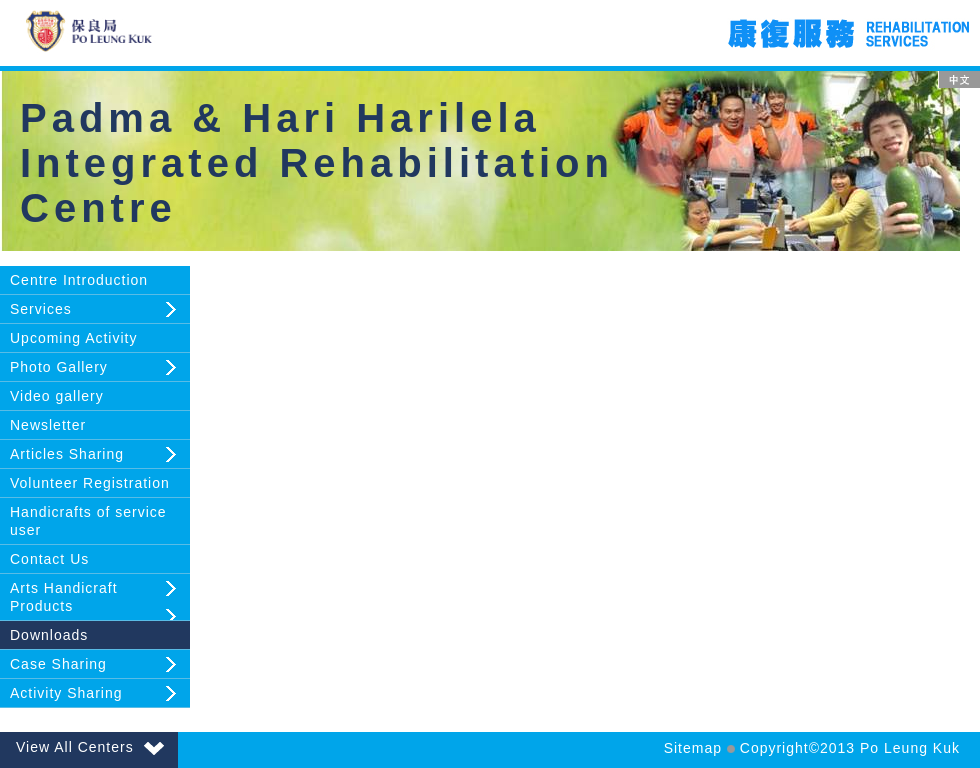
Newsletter (48, 425)
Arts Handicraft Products (64, 597)
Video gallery (57, 396)
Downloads (49, 635)
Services (41, 309)
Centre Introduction (79, 280)
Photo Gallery (59, 367)
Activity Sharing (66, 693)
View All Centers (90, 747)
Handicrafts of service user (88, 521)
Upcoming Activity (73, 338)
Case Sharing (58, 664)
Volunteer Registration (90, 483)
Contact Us (49, 559)
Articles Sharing (67, 454)
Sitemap (693, 748)
